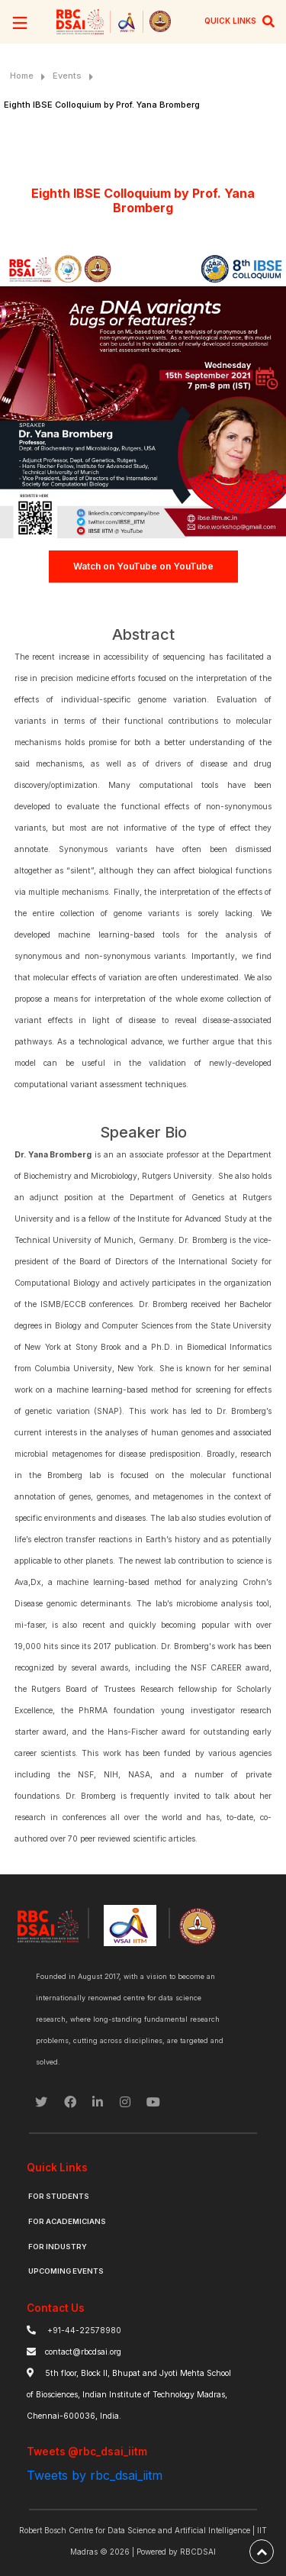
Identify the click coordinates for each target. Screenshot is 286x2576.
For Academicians (67, 2221)
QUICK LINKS (230, 20)
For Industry (57, 2246)
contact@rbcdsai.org (83, 2352)
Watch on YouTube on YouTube (143, 566)
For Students (58, 2196)
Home (22, 75)
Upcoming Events (66, 2271)
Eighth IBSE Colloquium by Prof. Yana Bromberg (102, 104)
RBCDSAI (198, 2551)
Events (67, 75)
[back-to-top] (261, 2551)
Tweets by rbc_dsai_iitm (94, 2475)
